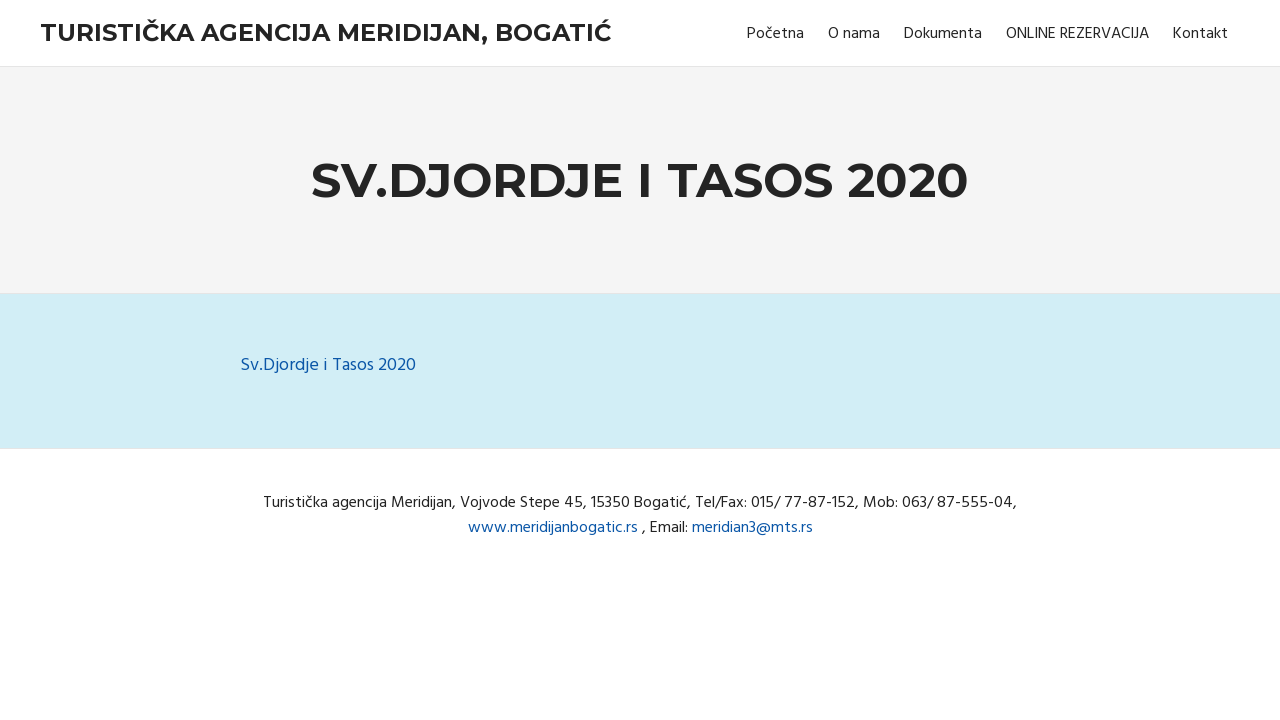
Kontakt (1200, 34)
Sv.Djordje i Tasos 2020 (328, 365)
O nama (854, 34)
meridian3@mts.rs (752, 528)
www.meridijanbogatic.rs (553, 528)
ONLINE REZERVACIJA (1077, 34)
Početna (775, 34)
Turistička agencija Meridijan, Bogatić (325, 32)
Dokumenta (943, 34)
